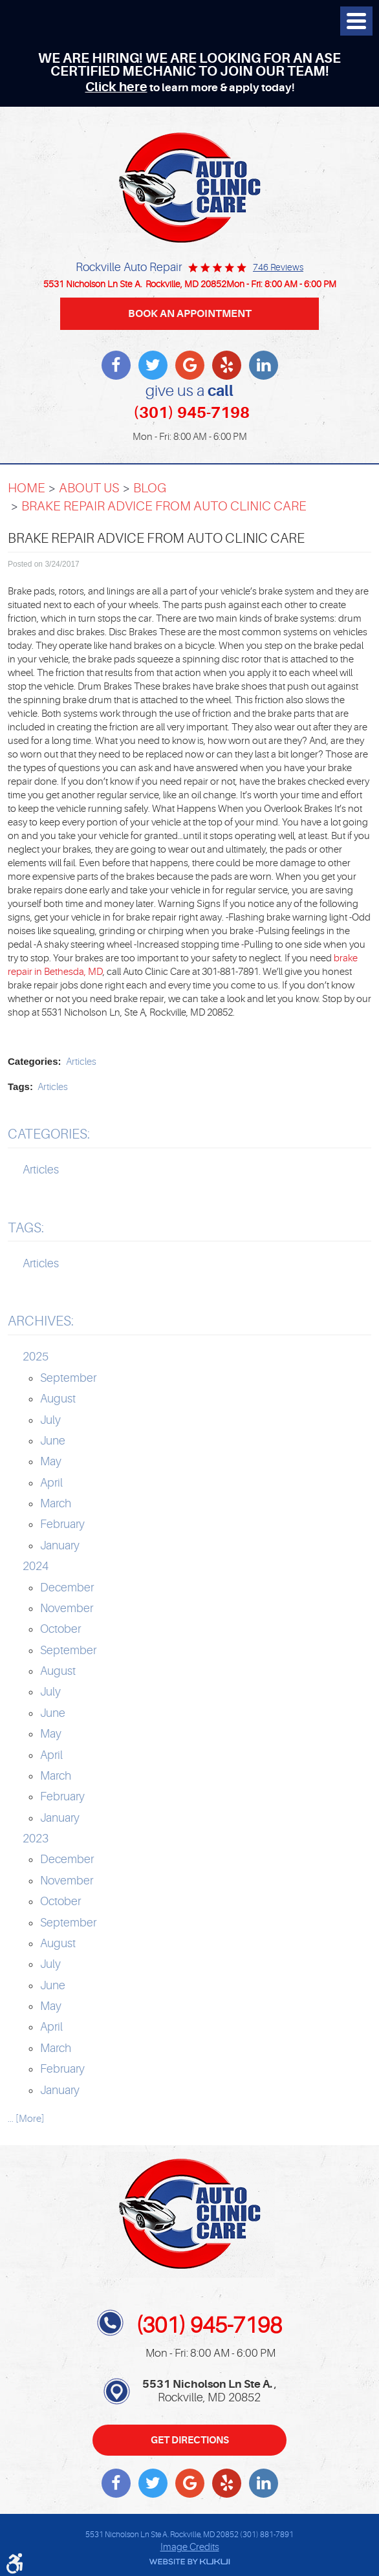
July (50, 1420)
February (62, 1524)
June (52, 1440)
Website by (189, 2562)
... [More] (26, 2118)
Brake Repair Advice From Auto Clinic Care (164, 506)
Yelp (226, 365)
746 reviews (278, 267)
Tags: (26, 1228)
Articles (81, 1061)
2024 (36, 1566)
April (51, 1482)
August (58, 1398)
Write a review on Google (189, 365)
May (50, 1461)
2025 (36, 1356)
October (60, 1628)
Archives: (41, 1321)
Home (26, 488)
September (68, 1377)
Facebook (116, 365)
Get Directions (190, 2440)
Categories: (49, 1134)
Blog (149, 488)
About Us (89, 488)
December (67, 1587)
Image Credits (189, 2547)
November (66, 1608)
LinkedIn (263, 365)
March (55, 1503)
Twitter (153, 365)
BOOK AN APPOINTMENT (190, 313)
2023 (36, 1838)
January (60, 1545)
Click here (116, 87)
